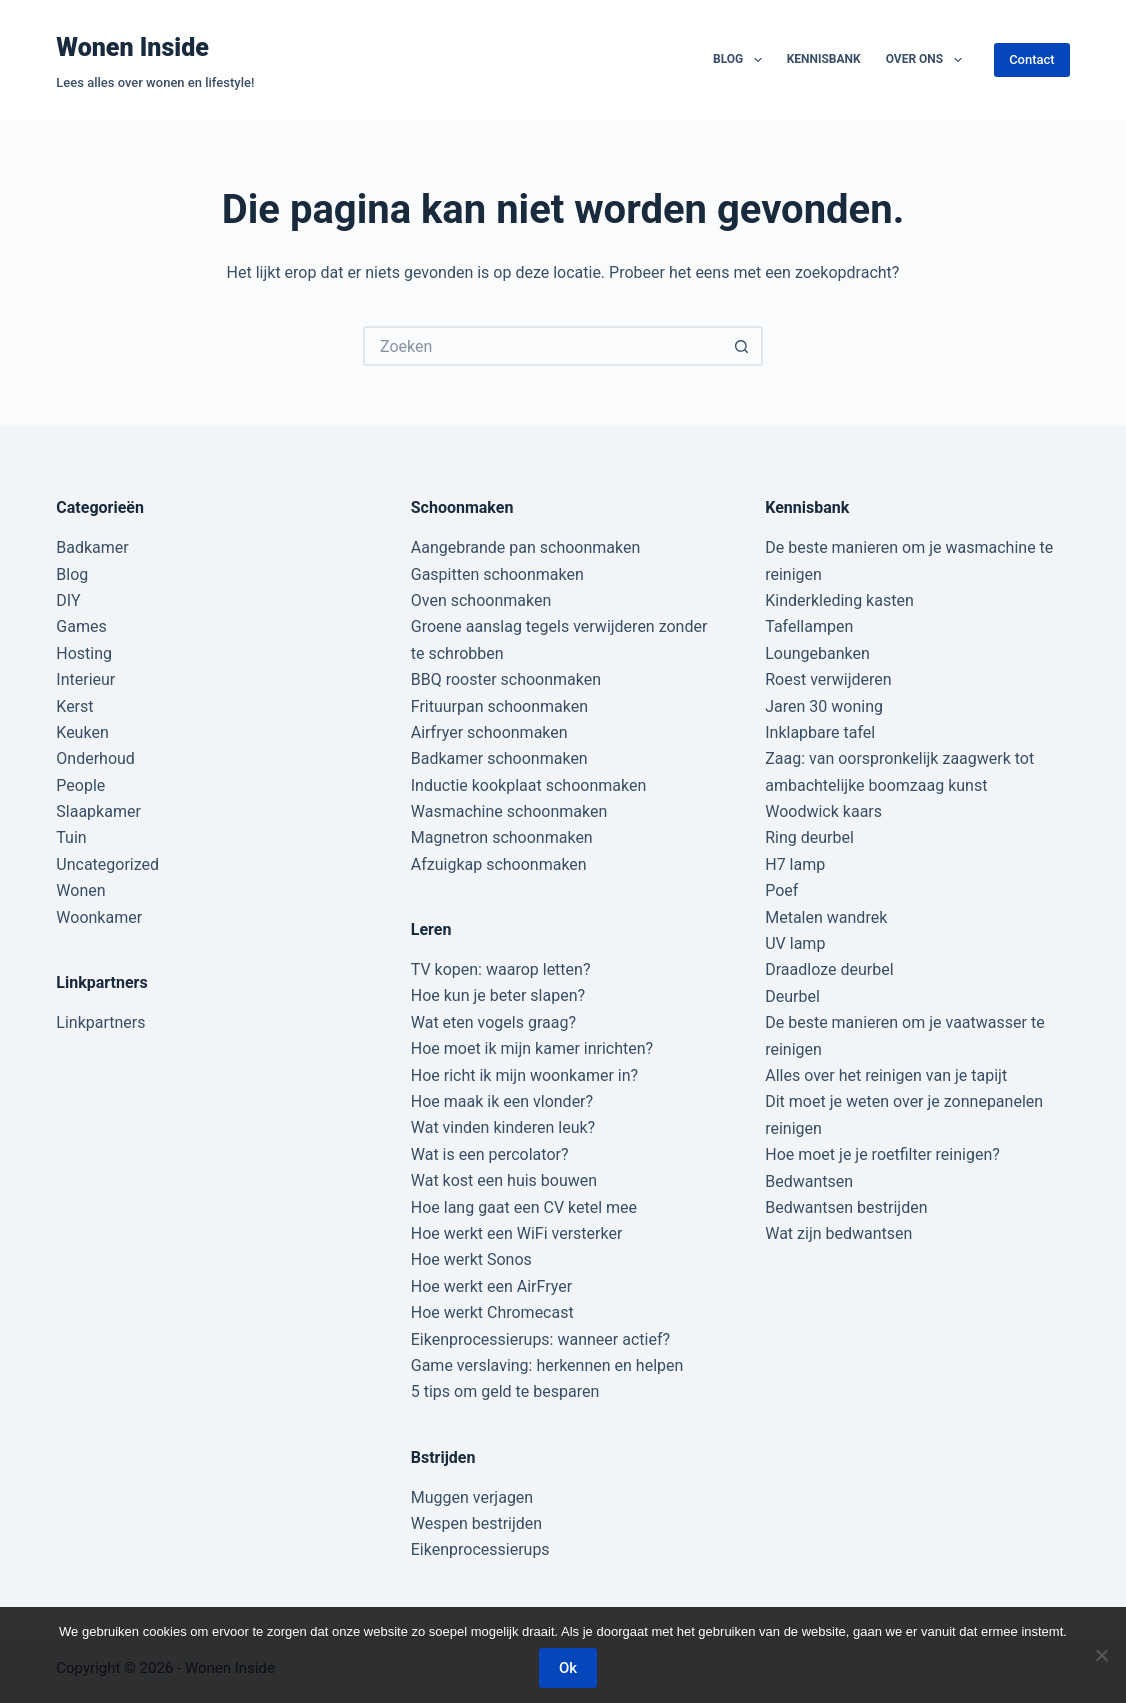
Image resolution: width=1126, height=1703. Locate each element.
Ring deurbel (809, 837)
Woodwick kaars (823, 811)
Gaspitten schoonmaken (497, 574)
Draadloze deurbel (829, 969)
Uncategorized (107, 864)
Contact (1032, 59)
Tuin (71, 837)
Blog (741, 60)
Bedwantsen (809, 1181)
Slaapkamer (98, 811)
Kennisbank (824, 59)
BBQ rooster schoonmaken (506, 679)
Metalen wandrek (826, 917)
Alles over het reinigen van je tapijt (886, 1075)
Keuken (82, 732)
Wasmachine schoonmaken (509, 811)
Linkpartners (100, 1022)
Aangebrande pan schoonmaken (526, 547)
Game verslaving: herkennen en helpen (547, 1365)
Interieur (85, 679)
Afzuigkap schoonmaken (499, 864)
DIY (68, 600)
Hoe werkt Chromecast (492, 1312)
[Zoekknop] (743, 346)
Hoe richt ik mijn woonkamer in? (524, 1075)
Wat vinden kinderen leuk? (503, 1127)
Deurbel (792, 996)
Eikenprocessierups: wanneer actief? (540, 1339)
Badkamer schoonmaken (499, 758)
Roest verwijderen (828, 679)
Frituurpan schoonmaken (499, 706)
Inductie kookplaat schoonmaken (528, 785)
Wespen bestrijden (476, 1523)
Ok (568, 1668)
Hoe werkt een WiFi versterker (517, 1233)
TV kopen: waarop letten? (501, 969)
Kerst (74, 706)
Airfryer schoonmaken (489, 732)
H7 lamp (795, 864)
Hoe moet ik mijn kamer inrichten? (532, 1048)
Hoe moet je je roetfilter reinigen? (882, 1154)
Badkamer (92, 547)
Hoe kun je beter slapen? (498, 995)
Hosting (84, 653)
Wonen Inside (132, 47)
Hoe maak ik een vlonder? (502, 1101)
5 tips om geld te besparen (505, 1391)
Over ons (928, 60)
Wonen (80, 890)
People (80, 785)
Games (81, 626)
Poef (781, 890)
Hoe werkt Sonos (471, 1259)
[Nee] (1101, 1655)
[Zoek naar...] (543, 346)
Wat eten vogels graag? (493, 1022)
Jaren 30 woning (824, 706)
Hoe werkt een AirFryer (491, 1286)
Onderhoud (95, 758)
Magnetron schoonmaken (502, 837)
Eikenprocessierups (480, 1549)
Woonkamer (99, 917)
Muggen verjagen (472, 1497)
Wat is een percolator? (490, 1154)
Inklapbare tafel (820, 732)
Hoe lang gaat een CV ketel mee (524, 1207)
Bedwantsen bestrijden (846, 1207)
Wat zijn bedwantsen (838, 1233)
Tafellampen (809, 626)
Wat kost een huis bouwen (504, 1180)
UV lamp (795, 943)
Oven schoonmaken (481, 600)
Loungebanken (817, 653)
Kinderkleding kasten (839, 600)
